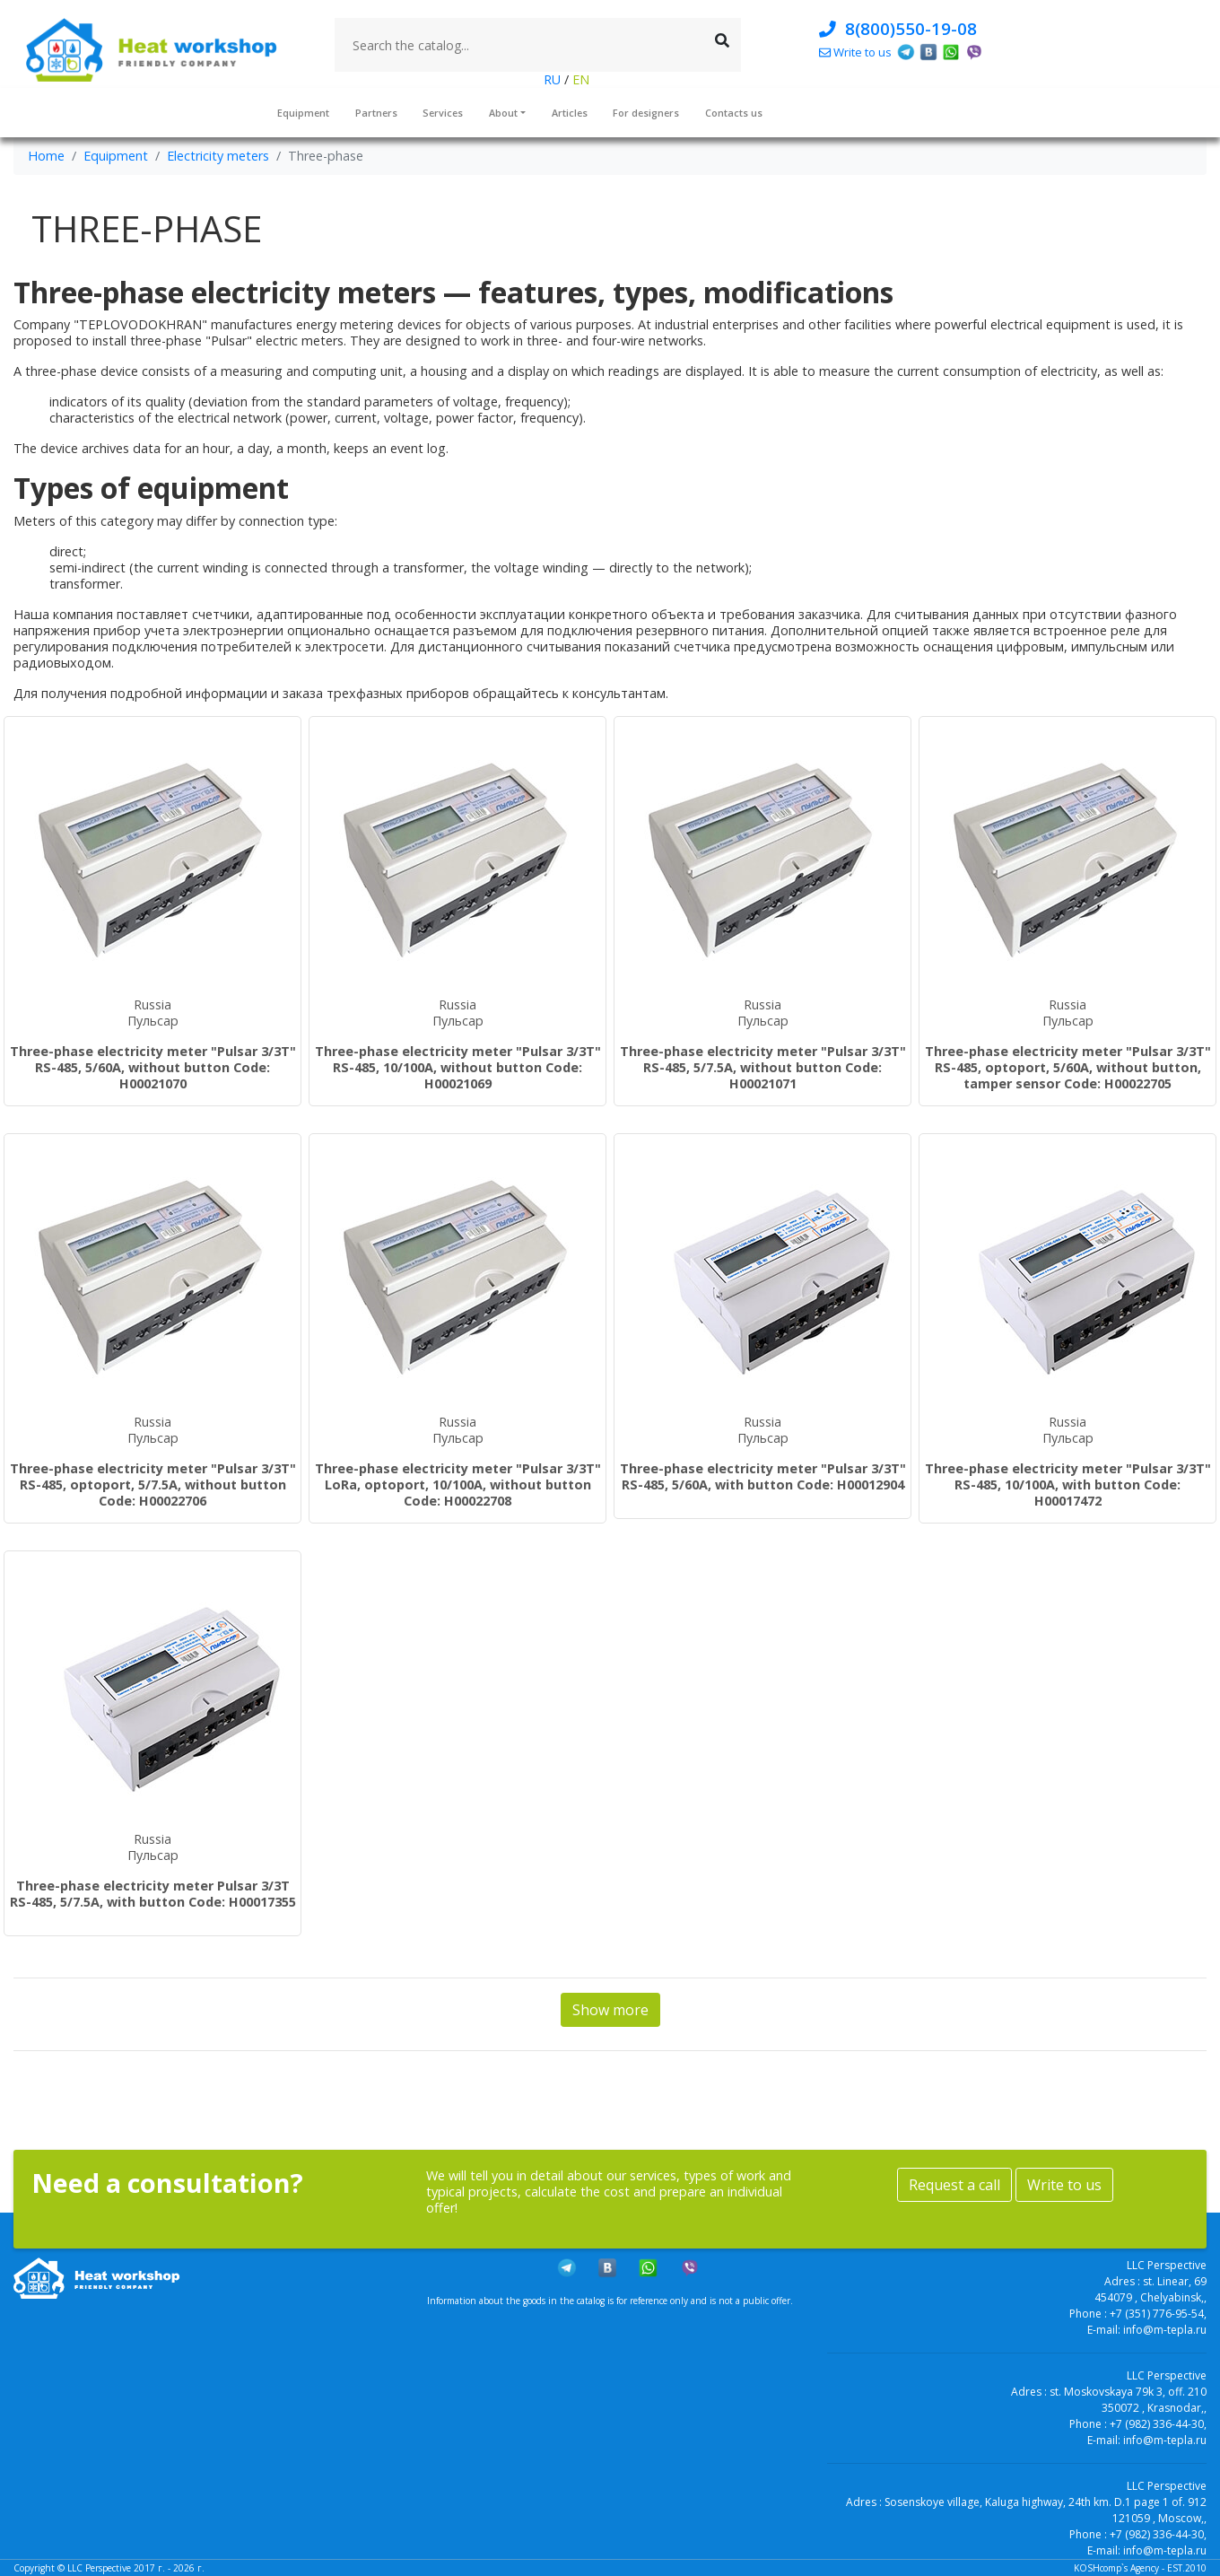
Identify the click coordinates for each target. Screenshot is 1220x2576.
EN (579, 79)
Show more (610, 2010)
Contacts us (733, 112)
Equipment (303, 112)
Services (443, 112)
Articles (570, 112)
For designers (646, 112)
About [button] (503, 112)
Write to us (1064, 2185)
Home (46, 155)
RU (554, 79)
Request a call (954, 2185)
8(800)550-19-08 (898, 28)
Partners (376, 112)
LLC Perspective (99, 2568)
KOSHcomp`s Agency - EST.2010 (1140, 2568)
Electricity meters (218, 155)
